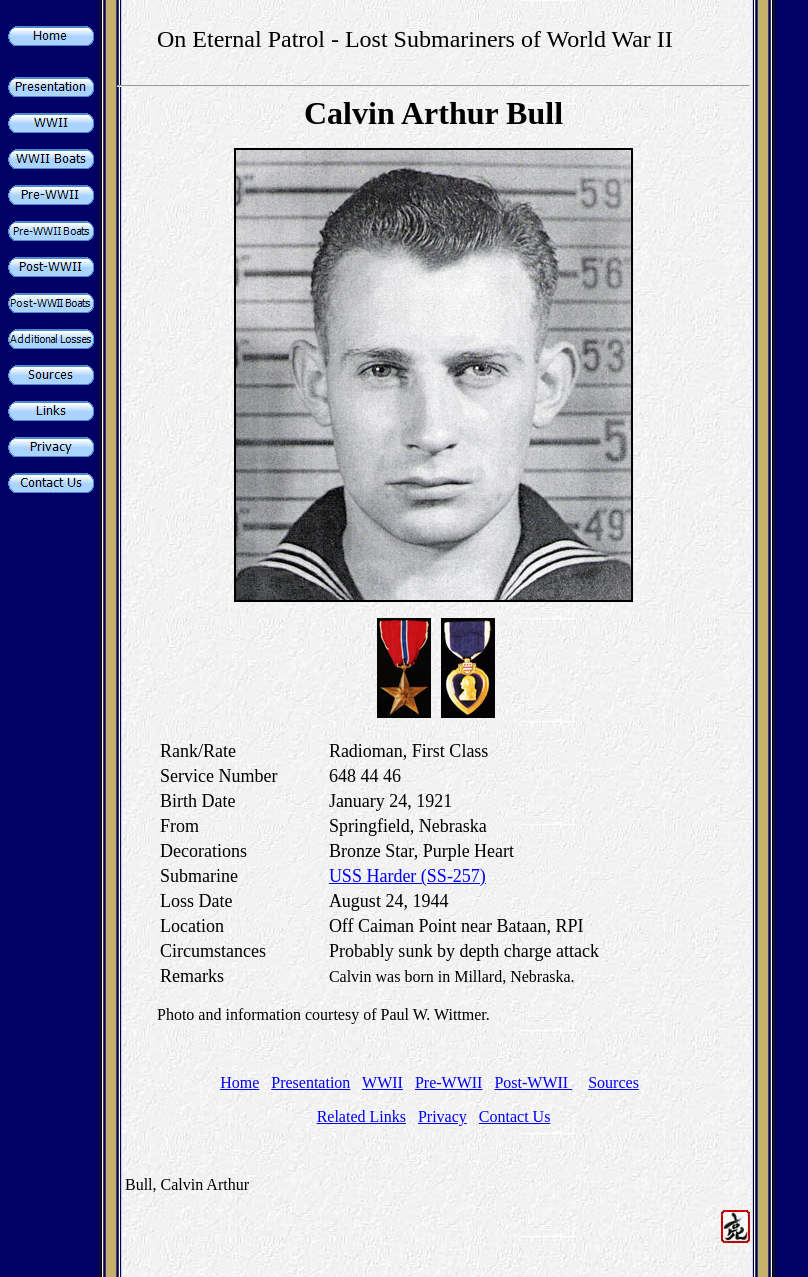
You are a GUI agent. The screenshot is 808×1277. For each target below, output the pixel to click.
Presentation (310, 1082)
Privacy (442, 1116)
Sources (613, 1082)
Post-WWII (533, 1082)
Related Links (361, 1116)
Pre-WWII (449, 1082)
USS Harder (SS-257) (407, 876)
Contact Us (515, 1116)
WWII (382, 1082)
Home (239, 1082)
